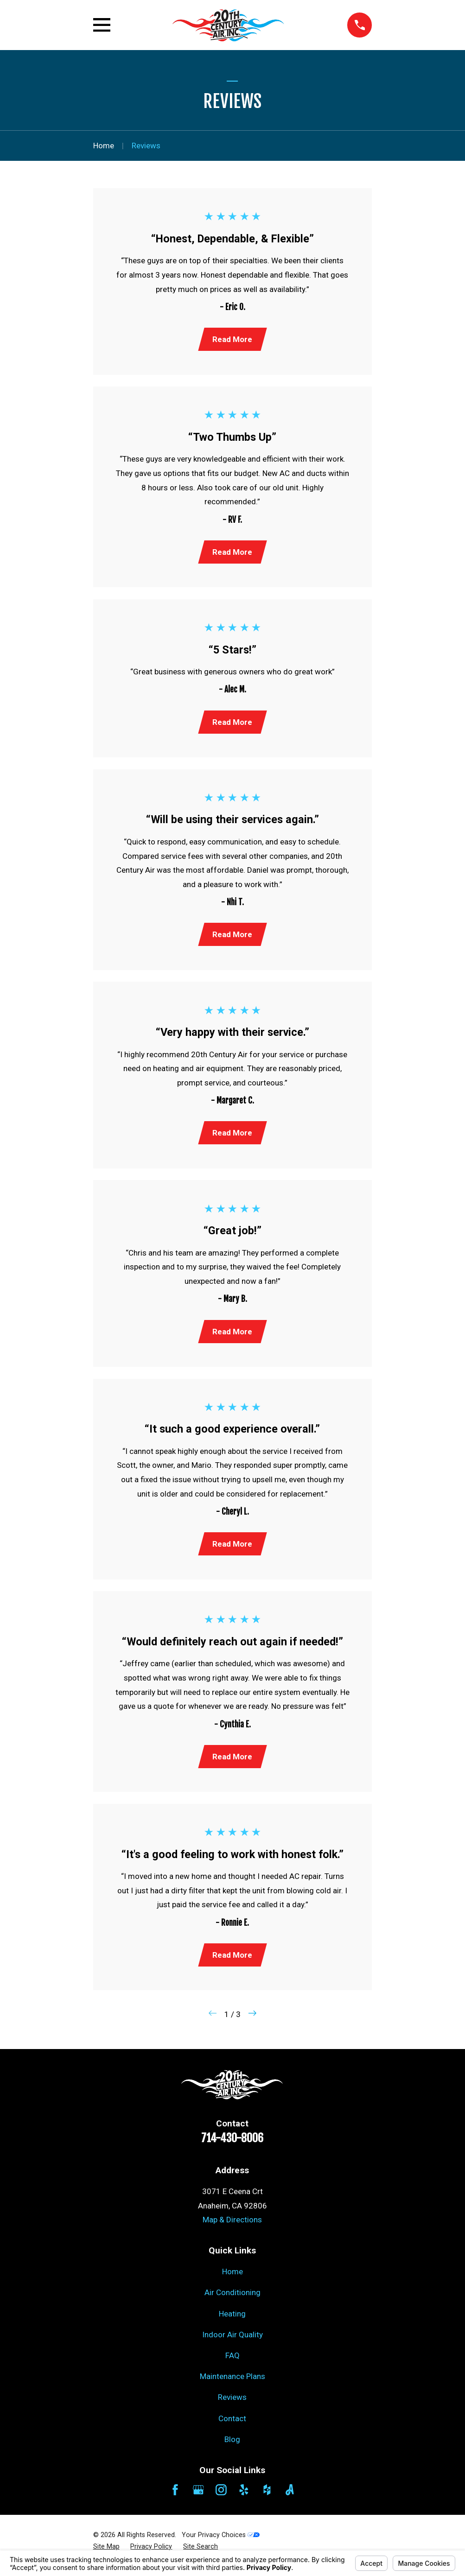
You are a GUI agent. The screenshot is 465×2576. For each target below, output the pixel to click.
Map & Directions (232, 2228)
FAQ (232, 2364)
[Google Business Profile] (198, 2499)
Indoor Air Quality (232, 2343)
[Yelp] (243, 2499)
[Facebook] (175, 2499)
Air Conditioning (232, 2301)
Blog (232, 2448)
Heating (232, 2322)
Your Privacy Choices (221, 2544)
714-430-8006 (232, 2147)
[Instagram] (221, 2499)
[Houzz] (267, 2499)
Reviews (232, 2406)
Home (232, 2280)
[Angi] (289, 2499)
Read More (232, 339)
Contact (232, 2427)
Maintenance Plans (232, 2385)
